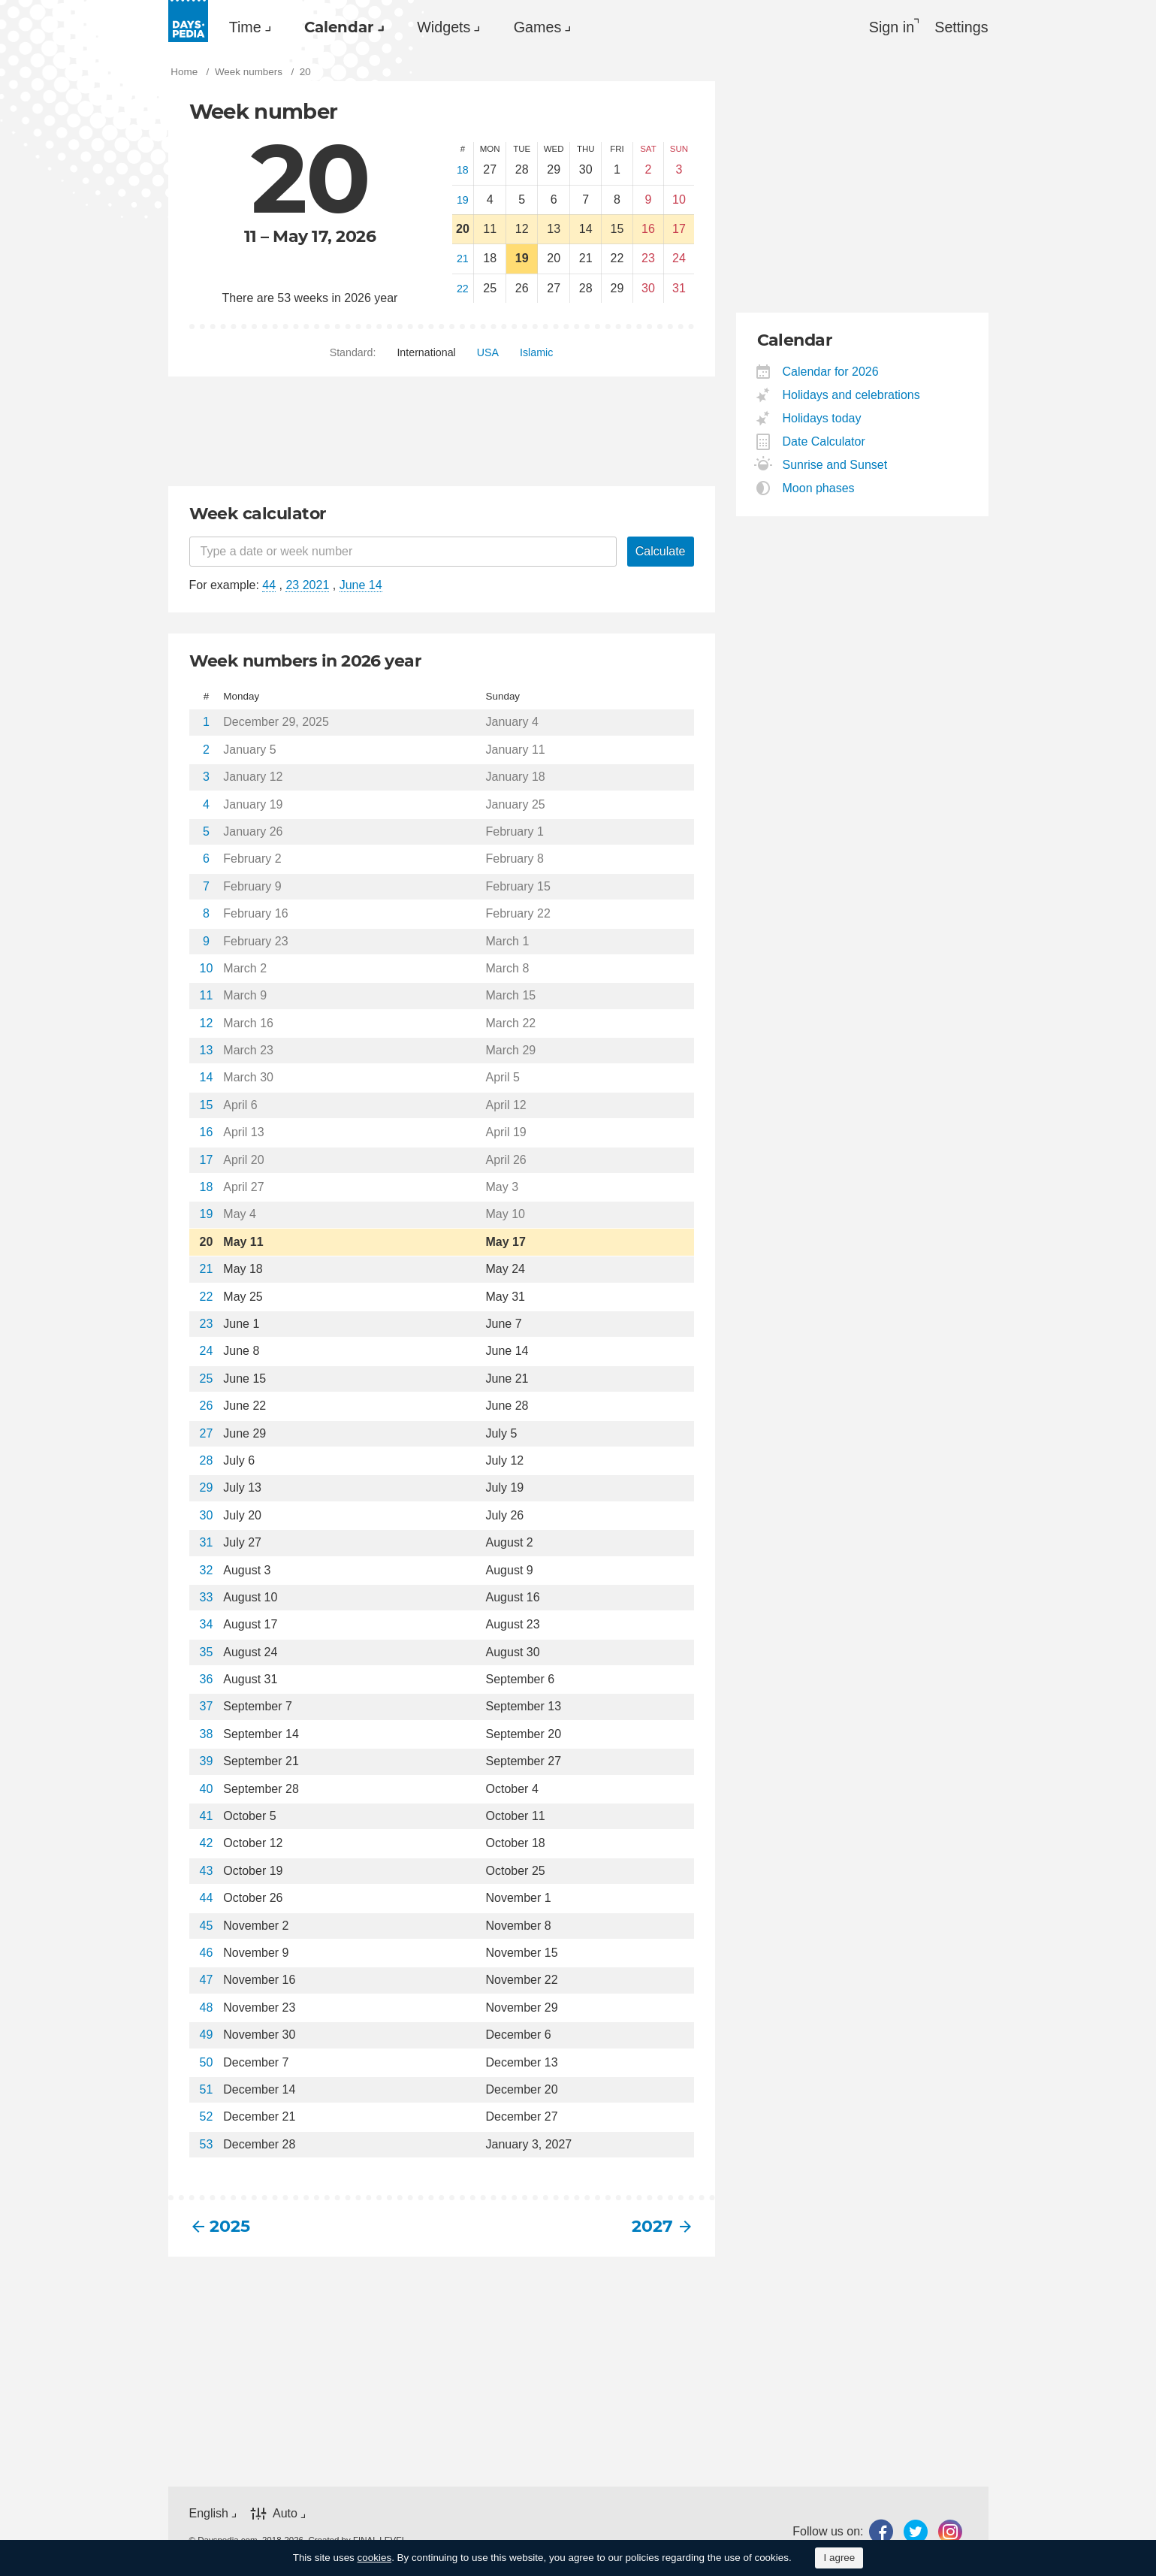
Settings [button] (961, 27)
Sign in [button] (890, 27)
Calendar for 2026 (831, 371)
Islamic (536, 353)
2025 (230, 2227)
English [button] (208, 2513)
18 (463, 171)
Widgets (451, 27)
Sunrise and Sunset (835, 464)
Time (246, 27)
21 (463, 259)
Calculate (660, 552)
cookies (375, 2557)
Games (546, 27)
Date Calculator (824, 441)
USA (488, 353)
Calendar (343, 27)
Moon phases (819, 488)
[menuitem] (247, 27)
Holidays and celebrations (851, 395)
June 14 (361, 585)
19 (463, 200)
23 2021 (307, 585)
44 (269, 585)
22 (463, 289)
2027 (652, 2227)
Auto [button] (285, 2513)
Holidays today (822, 418)
